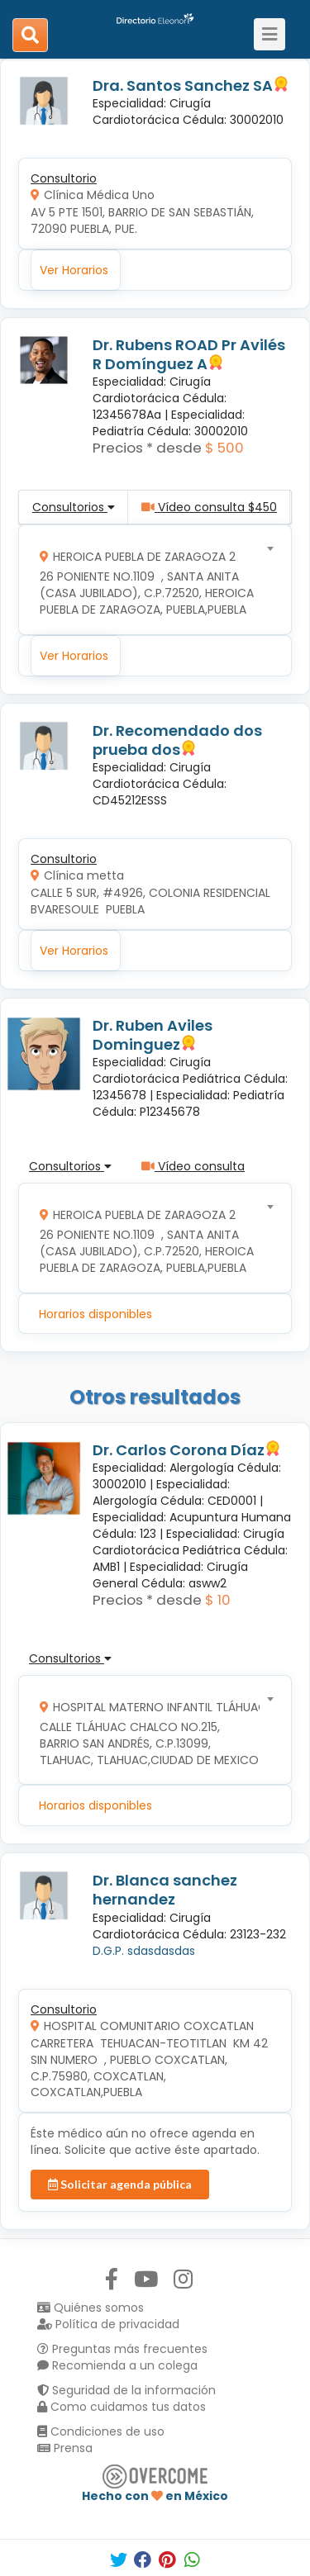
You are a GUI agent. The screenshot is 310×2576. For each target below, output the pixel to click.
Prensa (65, 2448)
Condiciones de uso (101, 2431)
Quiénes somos (90, 2307)
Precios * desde (147, 447)
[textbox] (150, 579)
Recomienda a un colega (117, 2365)
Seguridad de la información (126, 2390)
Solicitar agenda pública (120, 2184)
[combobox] (150, 579)
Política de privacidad (108, 2324)
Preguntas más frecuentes (122, 2349)
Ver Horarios (74, 270)
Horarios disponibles (95, 1314)
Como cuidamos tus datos (121, 2406)
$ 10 (218, 1600)
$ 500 (224, 447)
